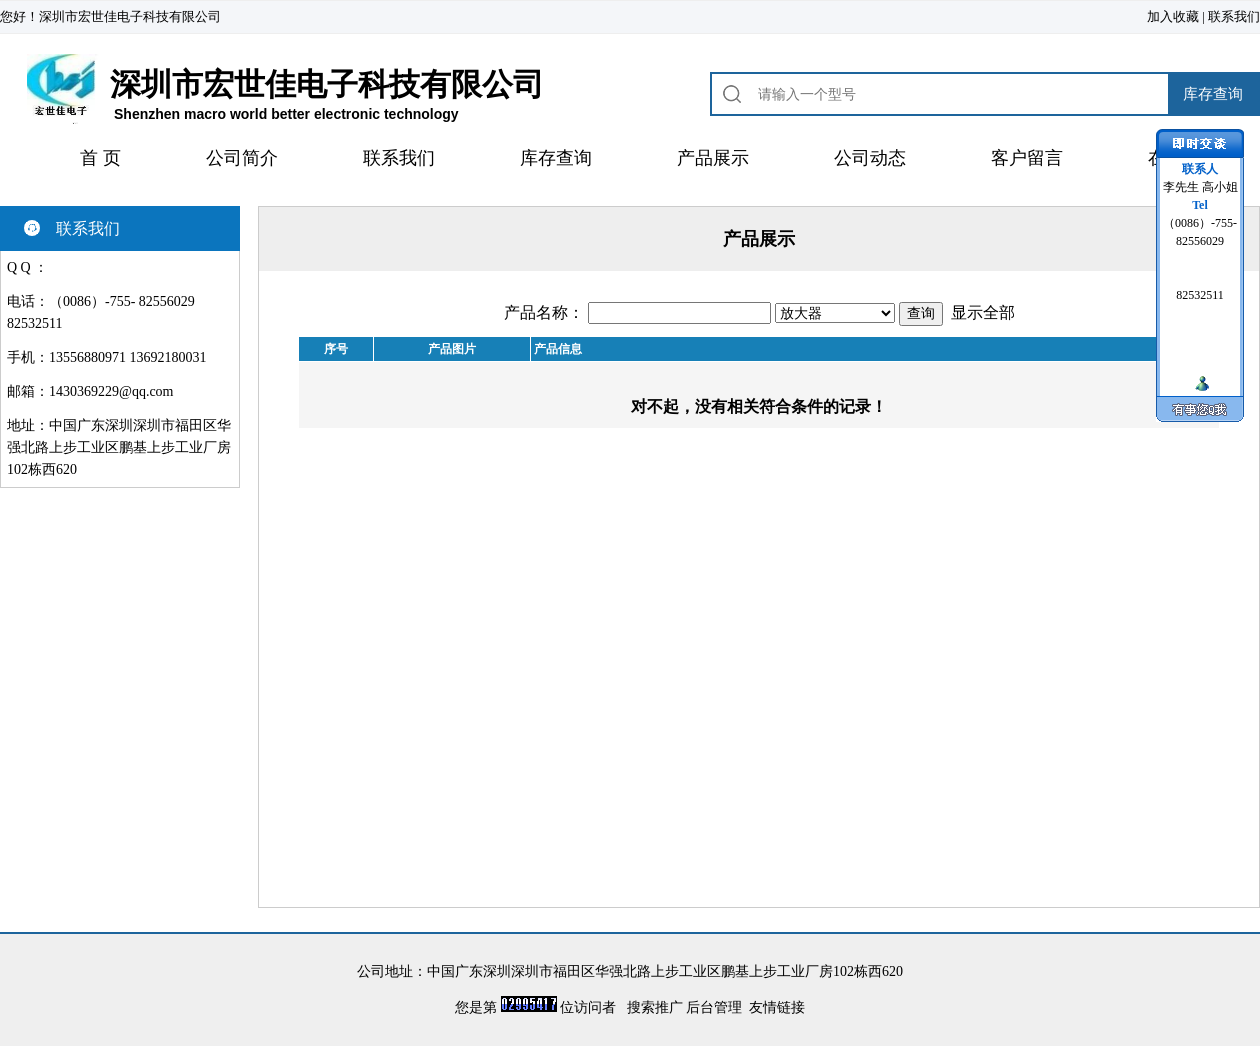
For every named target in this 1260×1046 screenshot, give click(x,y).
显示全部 (983, 312)
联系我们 (1234, 16)
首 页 (100, 158)
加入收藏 (1173, 16)
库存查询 (556, 158)
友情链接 (777, 1007)
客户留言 (1027, 158)
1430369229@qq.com (111, 391)
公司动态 (870, 158)
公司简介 (242, 158)
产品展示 (713, 158)
